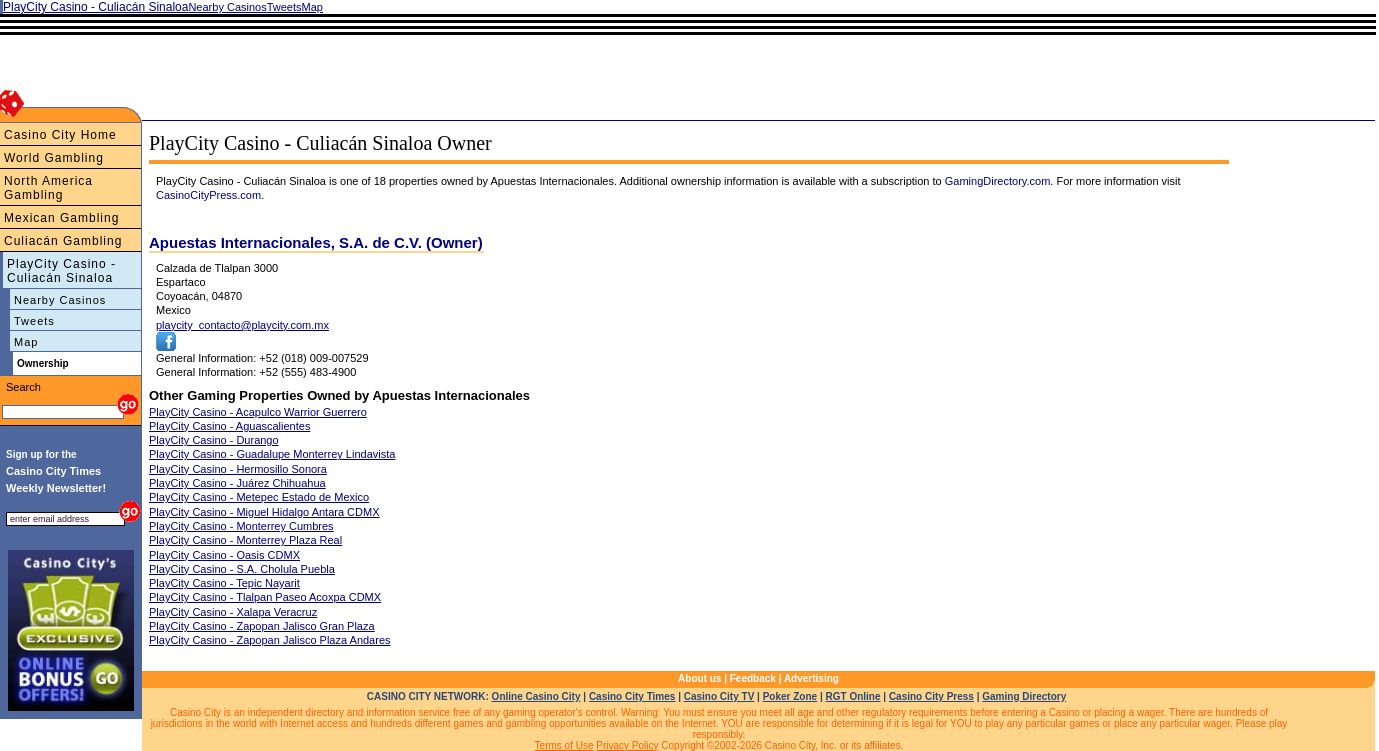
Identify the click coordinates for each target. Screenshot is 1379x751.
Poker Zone (790, 696)
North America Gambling (48, 188)
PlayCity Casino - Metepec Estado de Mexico (259, 497)
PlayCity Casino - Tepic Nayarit (224, 583)
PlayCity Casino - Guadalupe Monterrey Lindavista (272, 454)
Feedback (753, 678)
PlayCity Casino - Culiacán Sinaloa (61, 271)
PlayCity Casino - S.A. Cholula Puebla (242, 569)
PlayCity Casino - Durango (214, 440)
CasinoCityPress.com (208, 195)
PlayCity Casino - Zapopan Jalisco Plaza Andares (270, 640)
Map (26, 342)
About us (699, 678)
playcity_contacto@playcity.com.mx (242, 325)
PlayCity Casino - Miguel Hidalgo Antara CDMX (264, 512)
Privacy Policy (627, 745)
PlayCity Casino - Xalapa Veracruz (233, 612)
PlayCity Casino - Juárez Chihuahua (237, 483)
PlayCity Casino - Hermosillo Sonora (238, 469)
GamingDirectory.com (998, 181)
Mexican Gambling (61, 218)
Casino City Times (632, 696)
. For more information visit (1115, 181)
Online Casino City (536, 696)
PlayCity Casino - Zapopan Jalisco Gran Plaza (262, 626)
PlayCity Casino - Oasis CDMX (224, 555)
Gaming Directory (1024, 696)
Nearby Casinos (60, 300)
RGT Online (853, 696)
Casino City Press (931, 696)
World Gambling (54, 158)
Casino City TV (719, 696)
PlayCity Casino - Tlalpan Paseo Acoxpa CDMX (265, 597)
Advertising (811, 678)
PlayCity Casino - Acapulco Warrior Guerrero (258, 412)
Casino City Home (60, 135)
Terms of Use (564, 745)
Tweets (34, 321)
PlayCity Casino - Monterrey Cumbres (241, 526)
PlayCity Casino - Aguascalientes (229, 426)
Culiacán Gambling (63, 241)
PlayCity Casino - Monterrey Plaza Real (245, 540)
